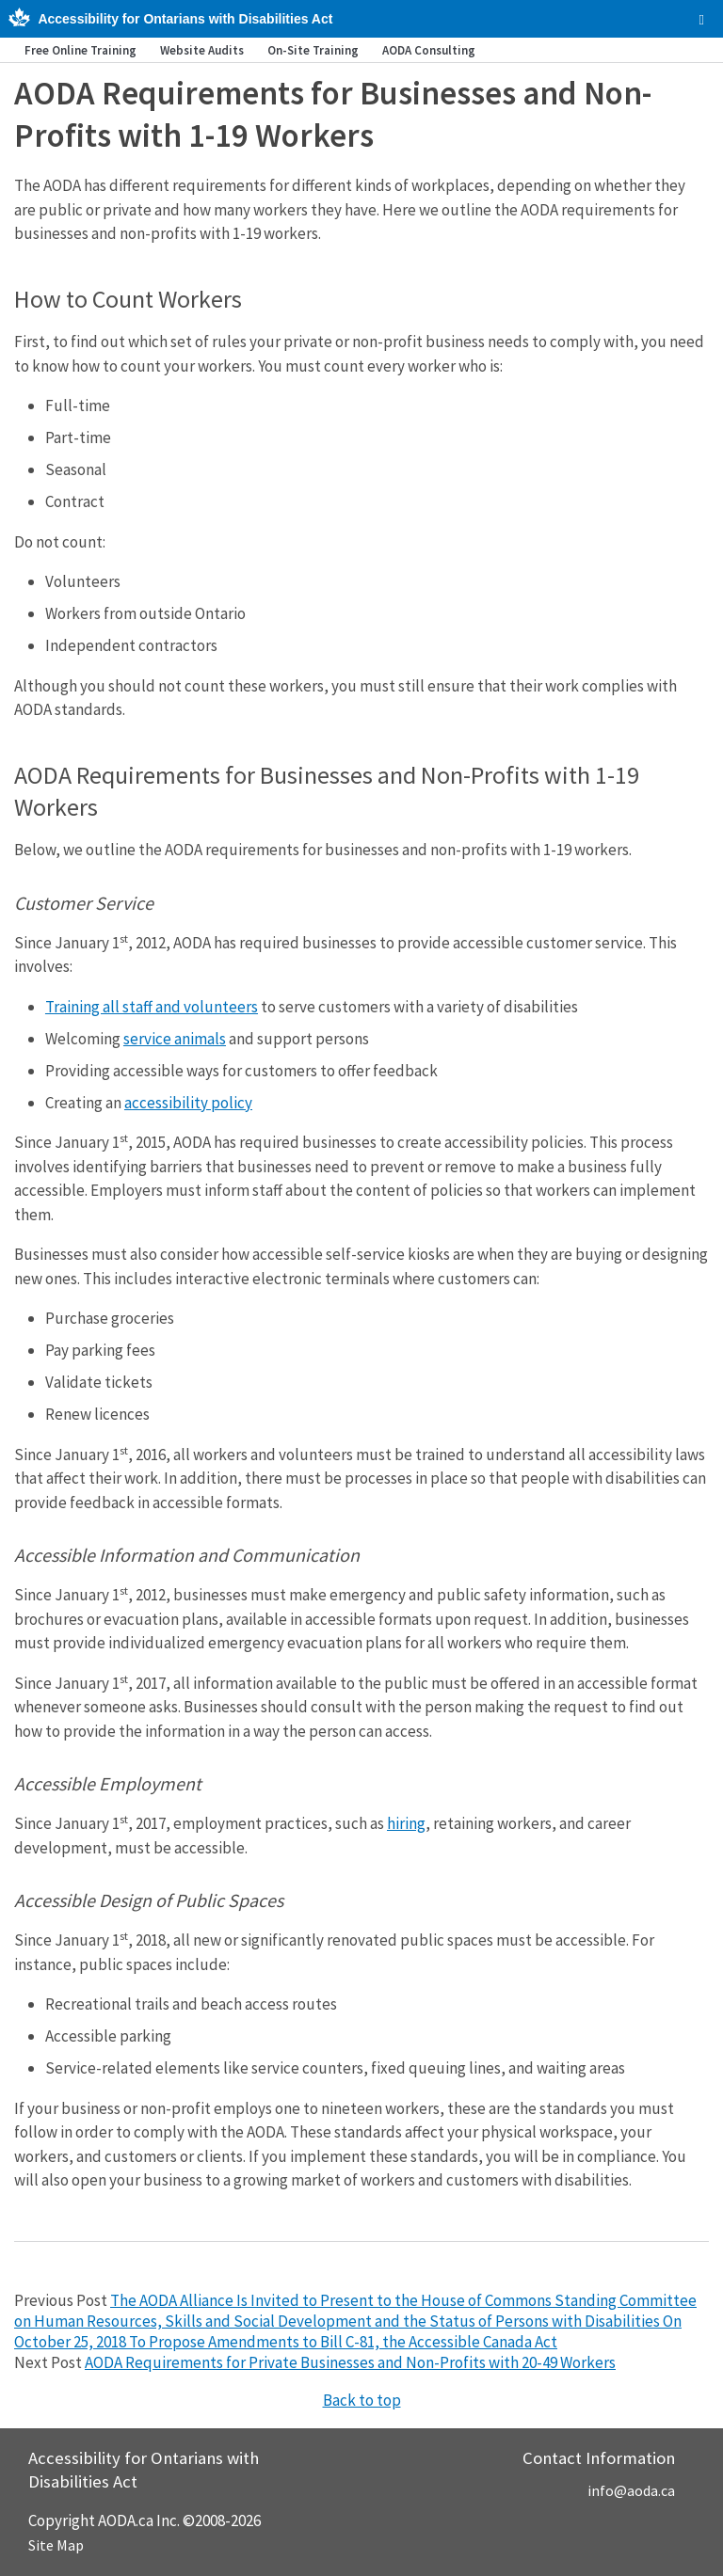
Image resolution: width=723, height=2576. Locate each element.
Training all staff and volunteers (151, 1006)
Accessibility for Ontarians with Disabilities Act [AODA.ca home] (185, 18)
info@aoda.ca (631, 2490)
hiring (406, 1823)
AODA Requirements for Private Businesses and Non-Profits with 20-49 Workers (350, 2362)
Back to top (362, 2400)
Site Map (56, 2545)
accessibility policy (188, 1102)
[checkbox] (702, 20)
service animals (174, 1038)
